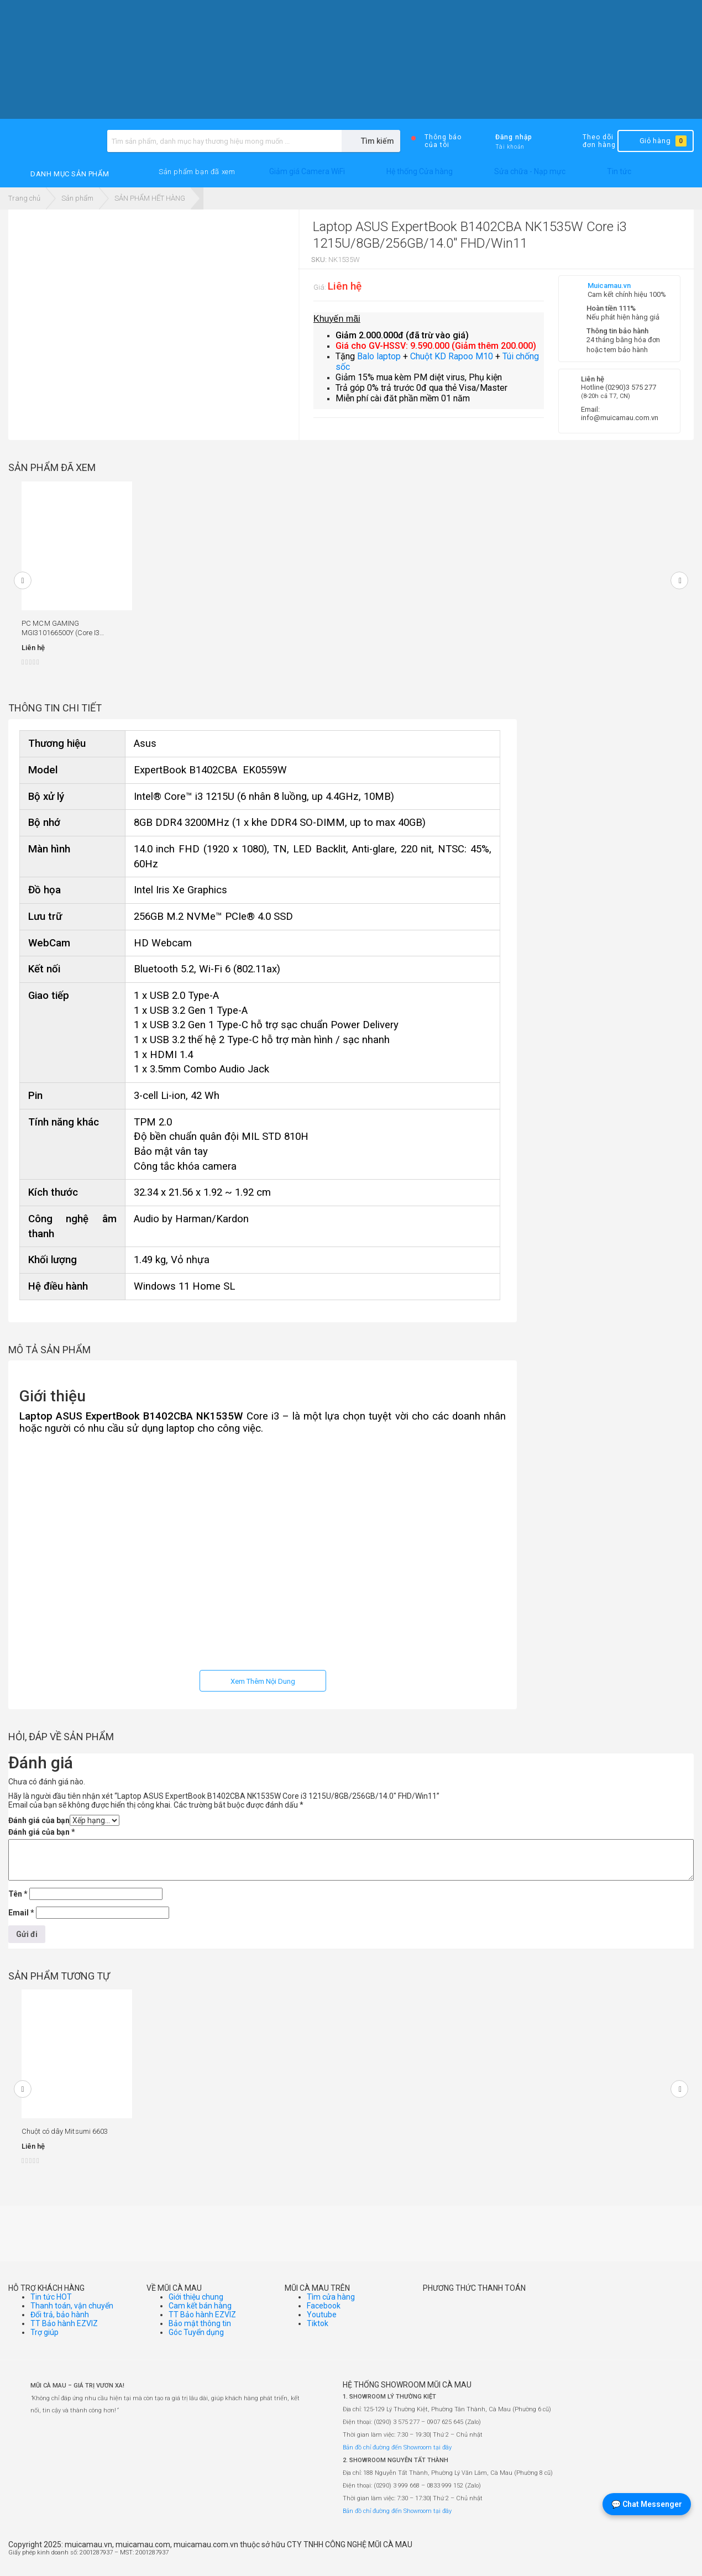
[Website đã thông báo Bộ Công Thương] (660, 2557)
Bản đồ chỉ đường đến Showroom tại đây (397, 2447)
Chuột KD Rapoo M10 (451, 356)
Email (21, 1912)
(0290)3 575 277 (630, 387)
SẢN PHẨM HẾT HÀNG (149, 198)
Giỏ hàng (655, 140)
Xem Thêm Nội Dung (262, 1681)
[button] (197, 171)
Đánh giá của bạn (39, 1820)
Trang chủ (24, 198)
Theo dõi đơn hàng (589, 141)
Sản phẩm (77, 198)
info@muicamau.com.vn (619, 417)
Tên (18, 1893)
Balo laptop (379, 356)
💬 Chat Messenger (646, 2504)
